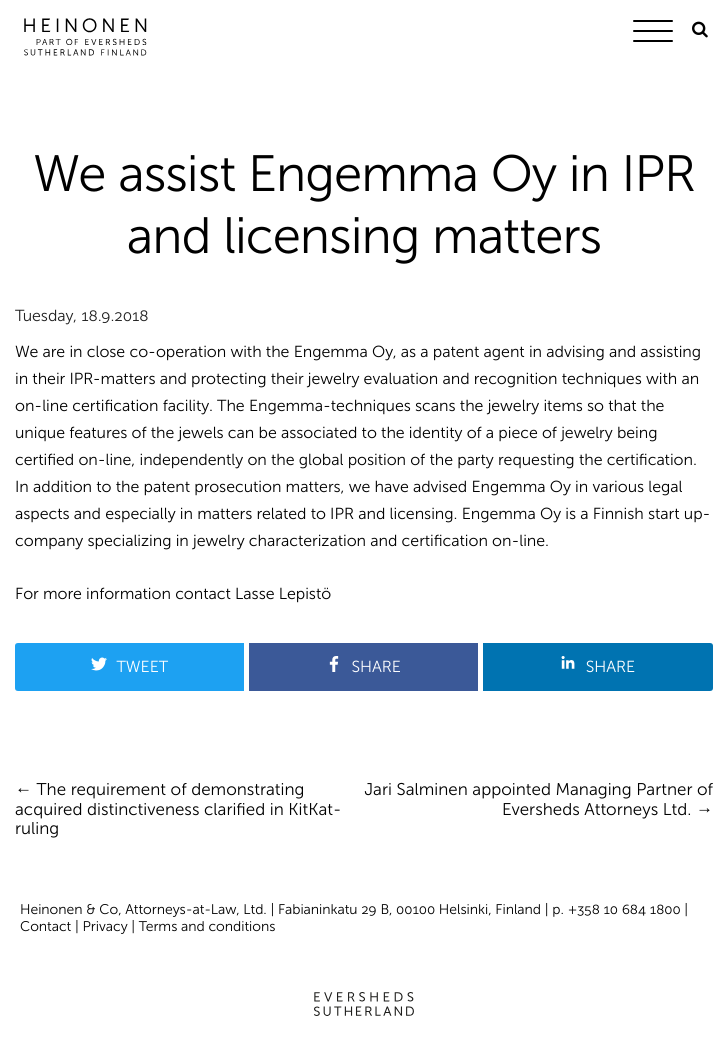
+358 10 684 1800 (624, 909)
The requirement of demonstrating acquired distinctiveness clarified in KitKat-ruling (178, 809)
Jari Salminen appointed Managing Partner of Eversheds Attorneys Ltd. (538, 800)
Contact (45, 926)
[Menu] (658, 34)
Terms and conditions (207, 926)
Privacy (105, 926)
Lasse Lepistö (283, 594)
